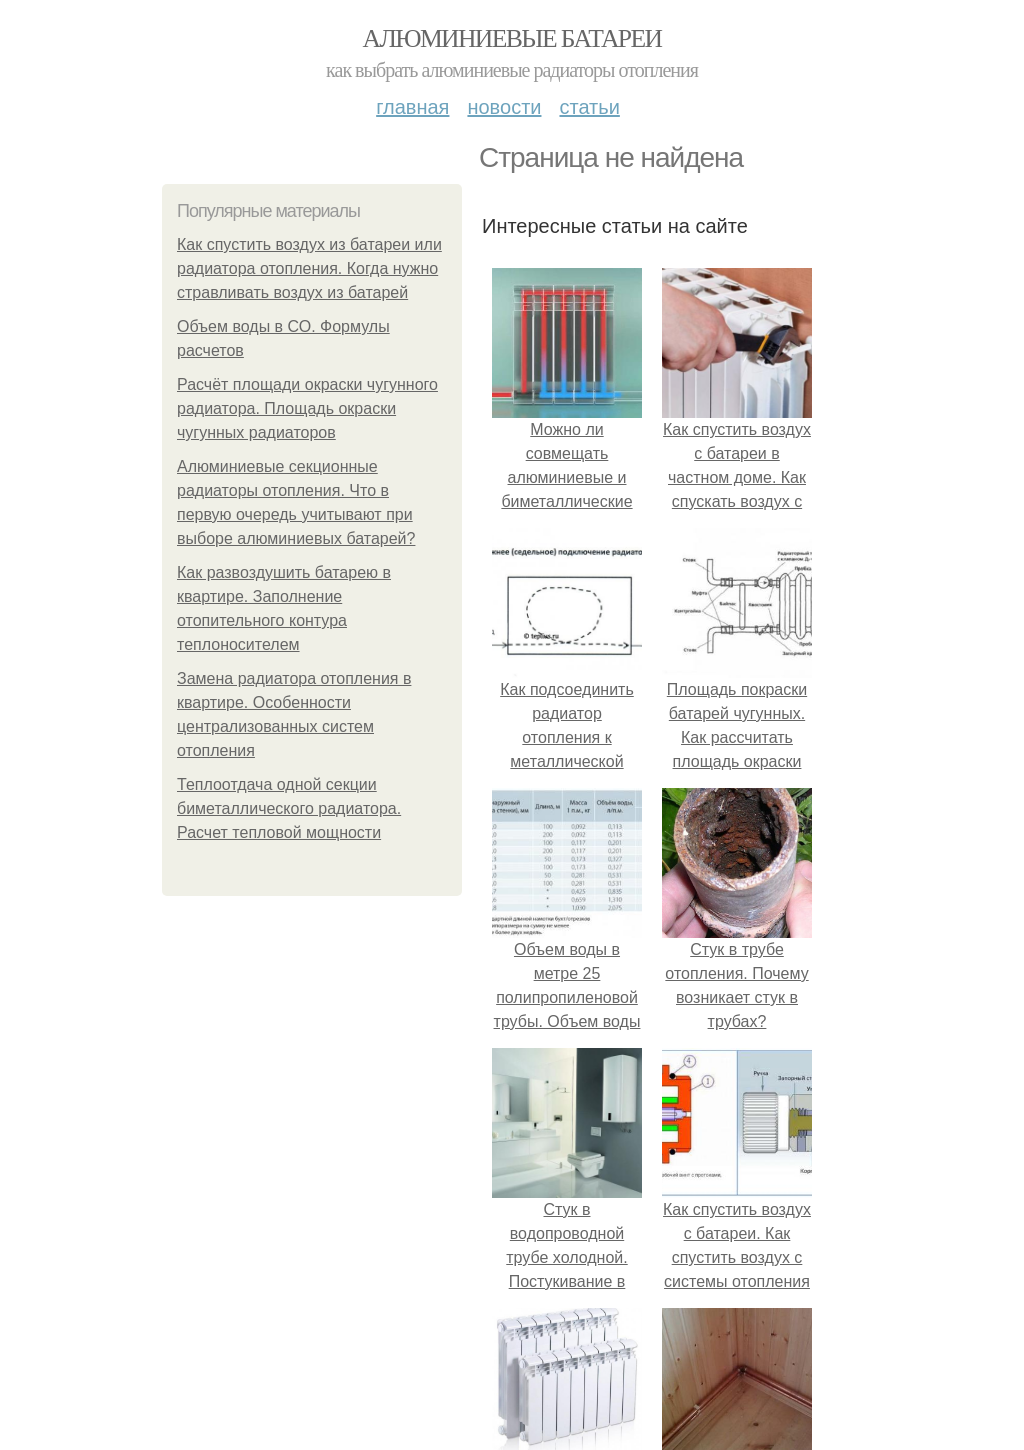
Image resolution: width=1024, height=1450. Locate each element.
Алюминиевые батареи (512, 38)
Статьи (589, 107)
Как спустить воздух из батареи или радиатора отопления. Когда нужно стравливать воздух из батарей (309, 268)
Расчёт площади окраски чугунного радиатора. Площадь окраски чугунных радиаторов (307, 408)
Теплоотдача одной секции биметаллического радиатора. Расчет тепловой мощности (289, 808)
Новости (504, 107)
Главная (412, 107)
